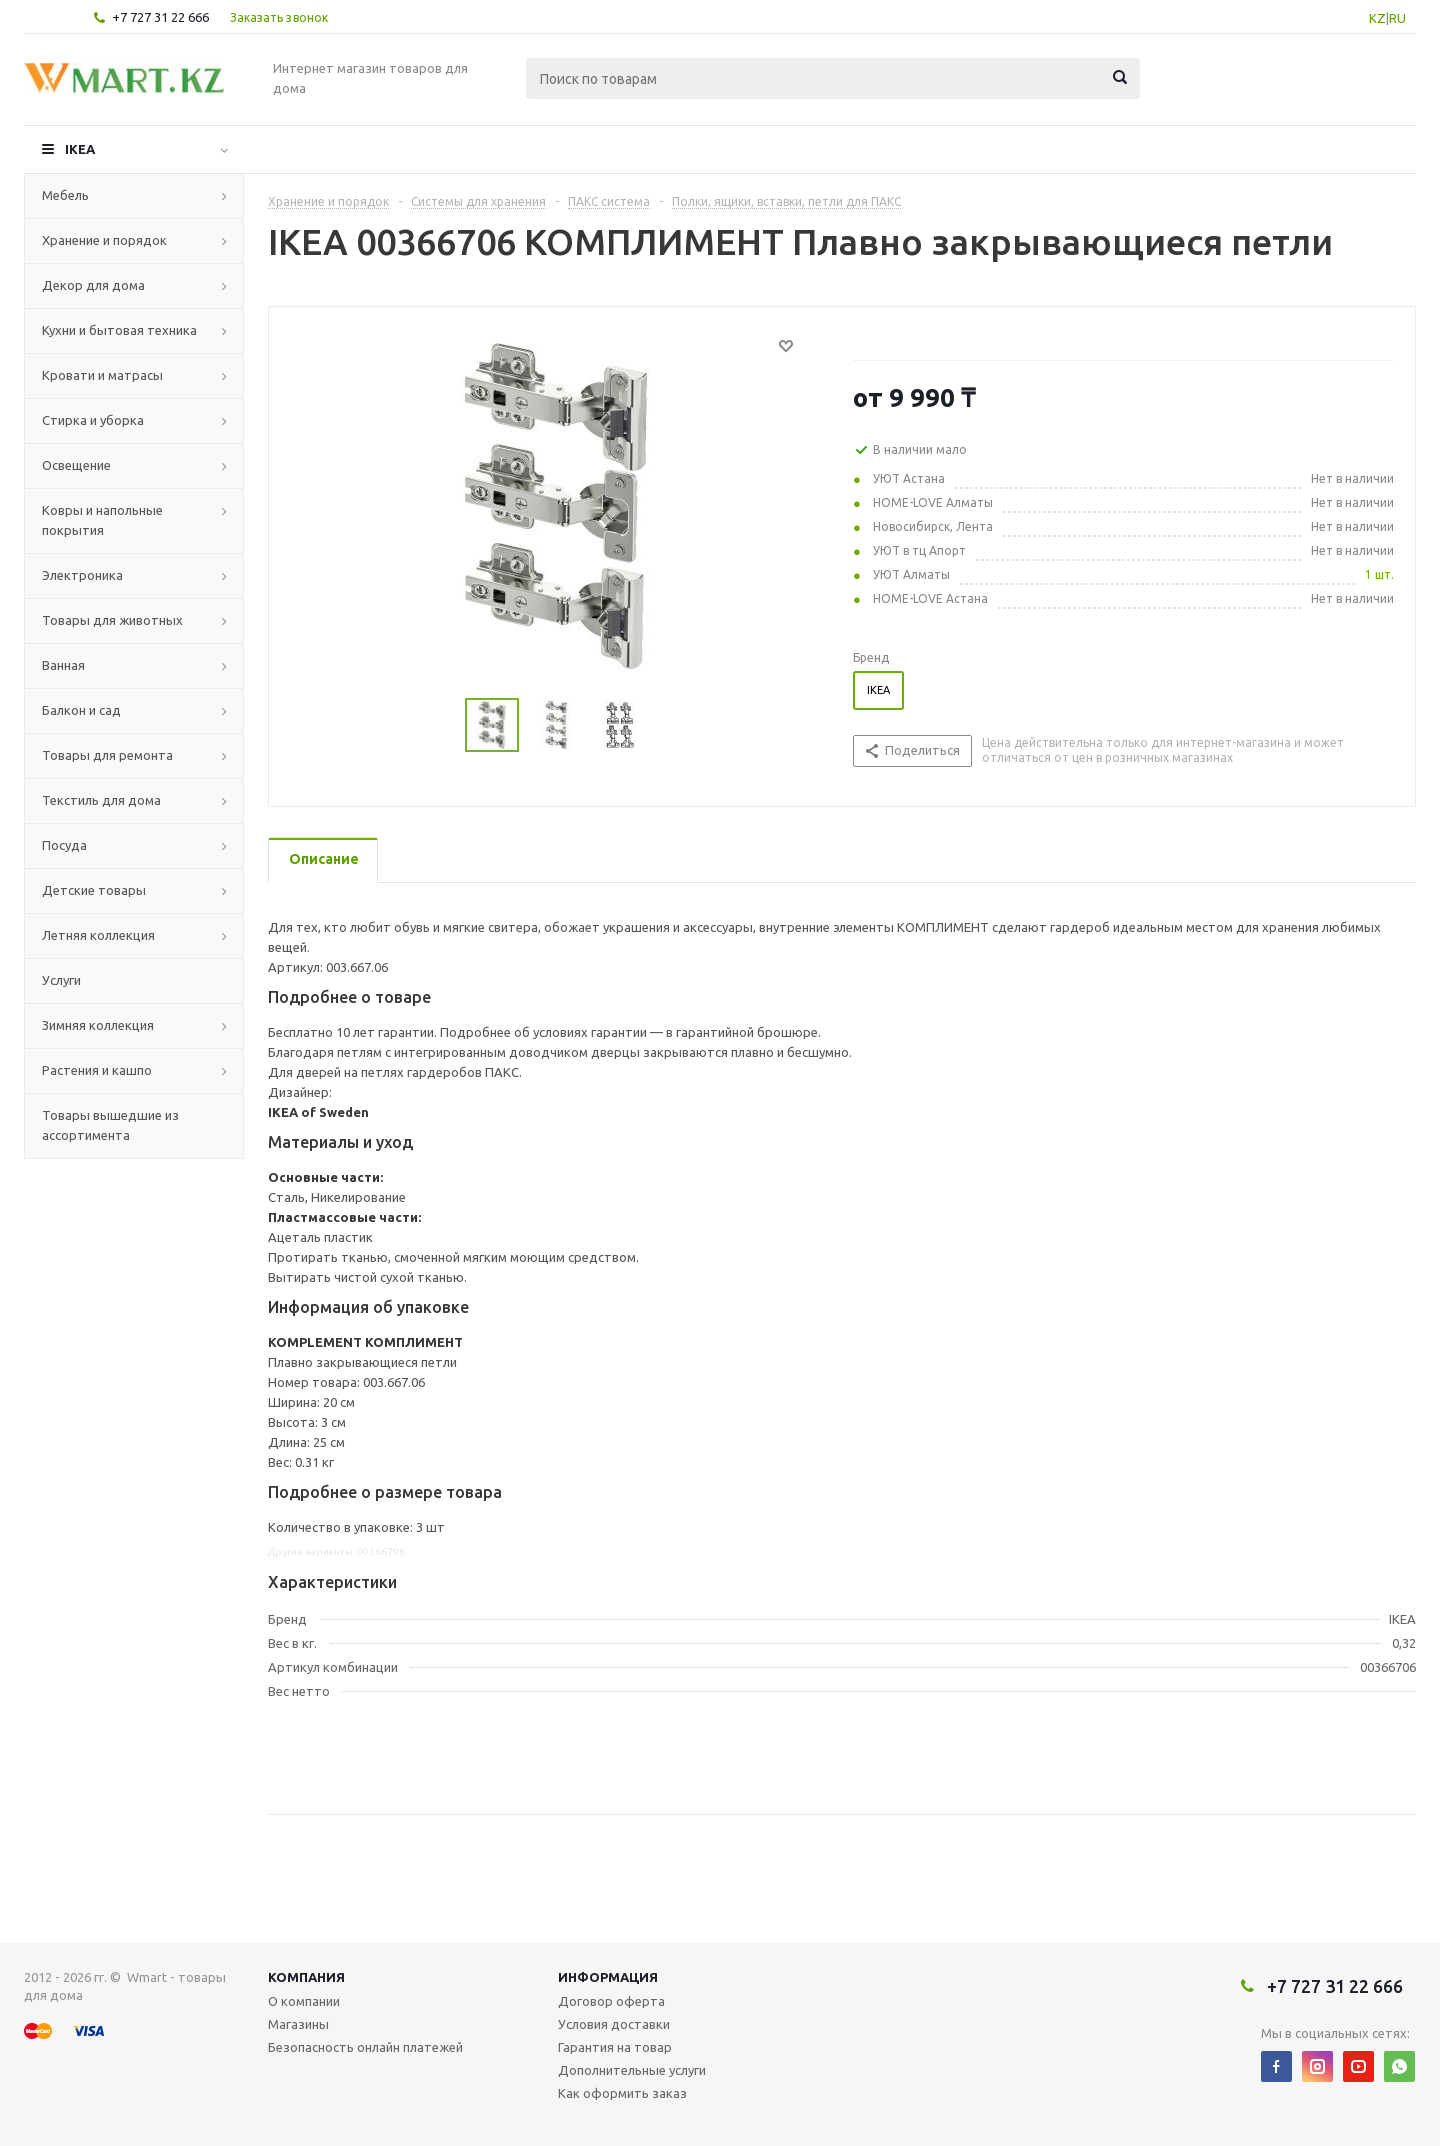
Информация (608, 1977)
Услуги (61, 980)
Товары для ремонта (107, 755)
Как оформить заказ (622, 2093)
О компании (304, 2001)
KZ (1377, 18)
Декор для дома (93, 285)
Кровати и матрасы (102, 375)
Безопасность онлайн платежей (365, 2047)
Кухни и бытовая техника (119, 330)
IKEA (80, 149)
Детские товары (94, 890)
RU (1397, 18)
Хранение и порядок (104, 240)
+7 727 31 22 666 (160, 17)
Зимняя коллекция (98, 1025)
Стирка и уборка (93, 420)
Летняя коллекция (98, 935)
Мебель (65, 195)
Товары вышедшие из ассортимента (110, 1125)
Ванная (63, 665)
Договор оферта (611, 2001)
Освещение (76, 465)
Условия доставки (614, 2024)
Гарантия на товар (615, 2047)
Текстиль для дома (101, 800)
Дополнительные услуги (632, 2070)
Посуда (64, 845)
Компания (306, 1977)
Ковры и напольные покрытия (102, 520)
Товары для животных (112, 620)
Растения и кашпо (97, 1070)
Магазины (298, 2024)
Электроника (82, 575)
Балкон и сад (81, 710)
